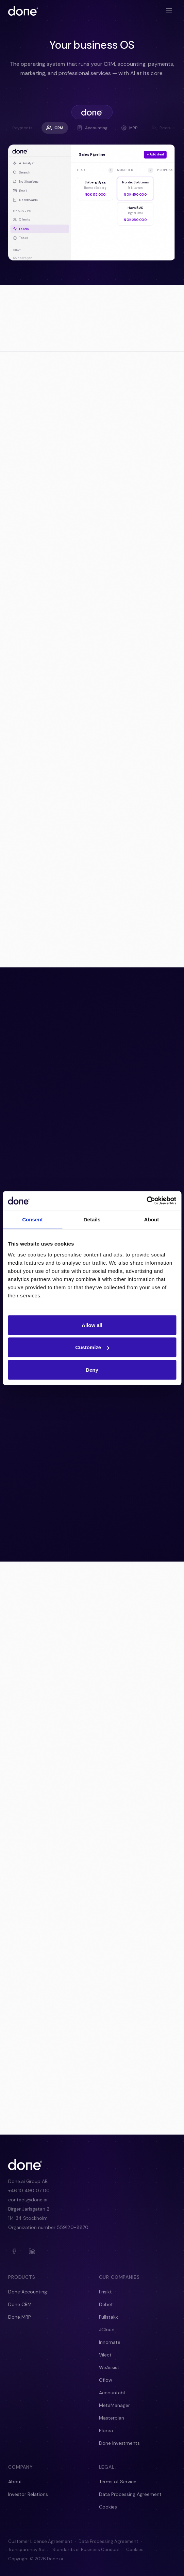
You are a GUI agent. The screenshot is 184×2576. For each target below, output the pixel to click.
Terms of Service (117, 2482)
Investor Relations (28, 2494)
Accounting (92, 128)
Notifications (26, 181)
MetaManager (114, 2405)
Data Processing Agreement (130, 2494)
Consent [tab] (32, 1219)
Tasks (20, 238)
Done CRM (20, 2304)
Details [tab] (92, 1219)
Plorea (106, 2430)
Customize (92, 1347)
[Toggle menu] (169, 11)
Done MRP (19, 2317)
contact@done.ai (27, 2200)
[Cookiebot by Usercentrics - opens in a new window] (146, 1200)
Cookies (108, 2507)
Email (20, 191)
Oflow (105, 2380)
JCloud (107, 2329)
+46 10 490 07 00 (29, 2190)
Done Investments (119, 2443)
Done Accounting (27, 2292)
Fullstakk (108, 2317)
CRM (54, 128)
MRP (129, 128)
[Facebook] (14, 2251)
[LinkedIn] (32, 2251)
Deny (92, 1369)
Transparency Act (27, 2549)
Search (21, 172)
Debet (106, 2304)
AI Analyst (24, 163)
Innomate (109, 2342)
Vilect (105, 2355)
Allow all (92, 1325)
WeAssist (109, 2367)
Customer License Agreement (40, 2541)
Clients (21, 219)
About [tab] (151, 1219)
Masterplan (111, 2418)
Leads (21, 229)
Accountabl (112, 2393)
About (15, 2482)
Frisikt (105, 2292)
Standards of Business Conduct (86, 2549)
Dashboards (25, 200)
